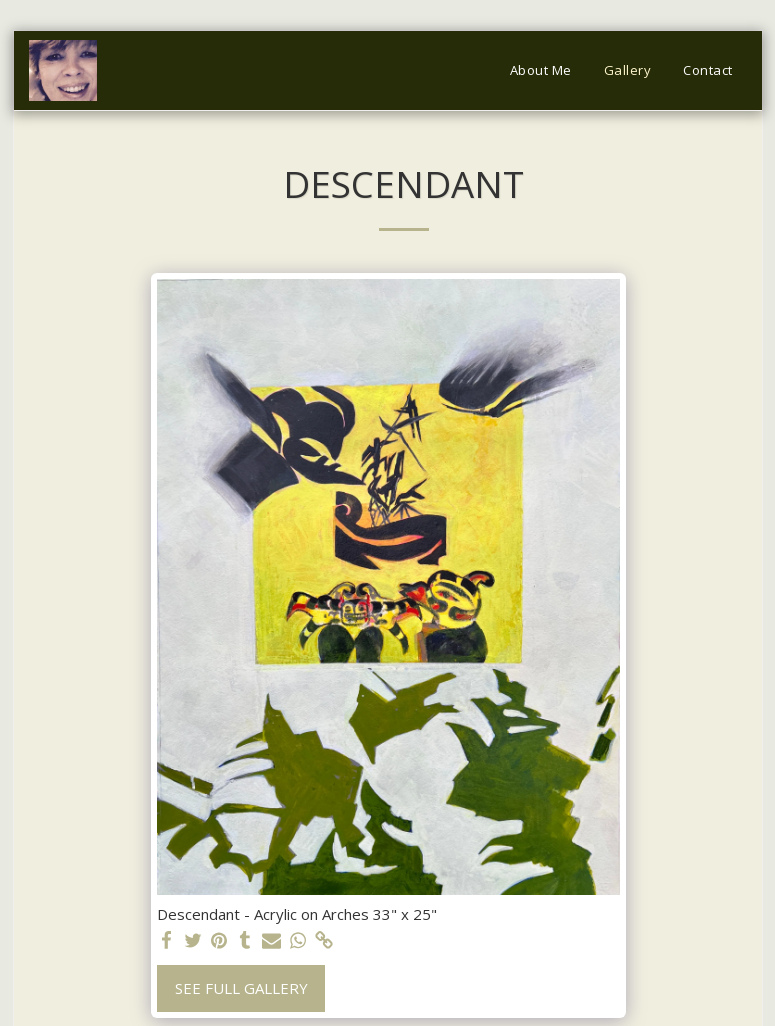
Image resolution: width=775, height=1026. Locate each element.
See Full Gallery (241, 988)
